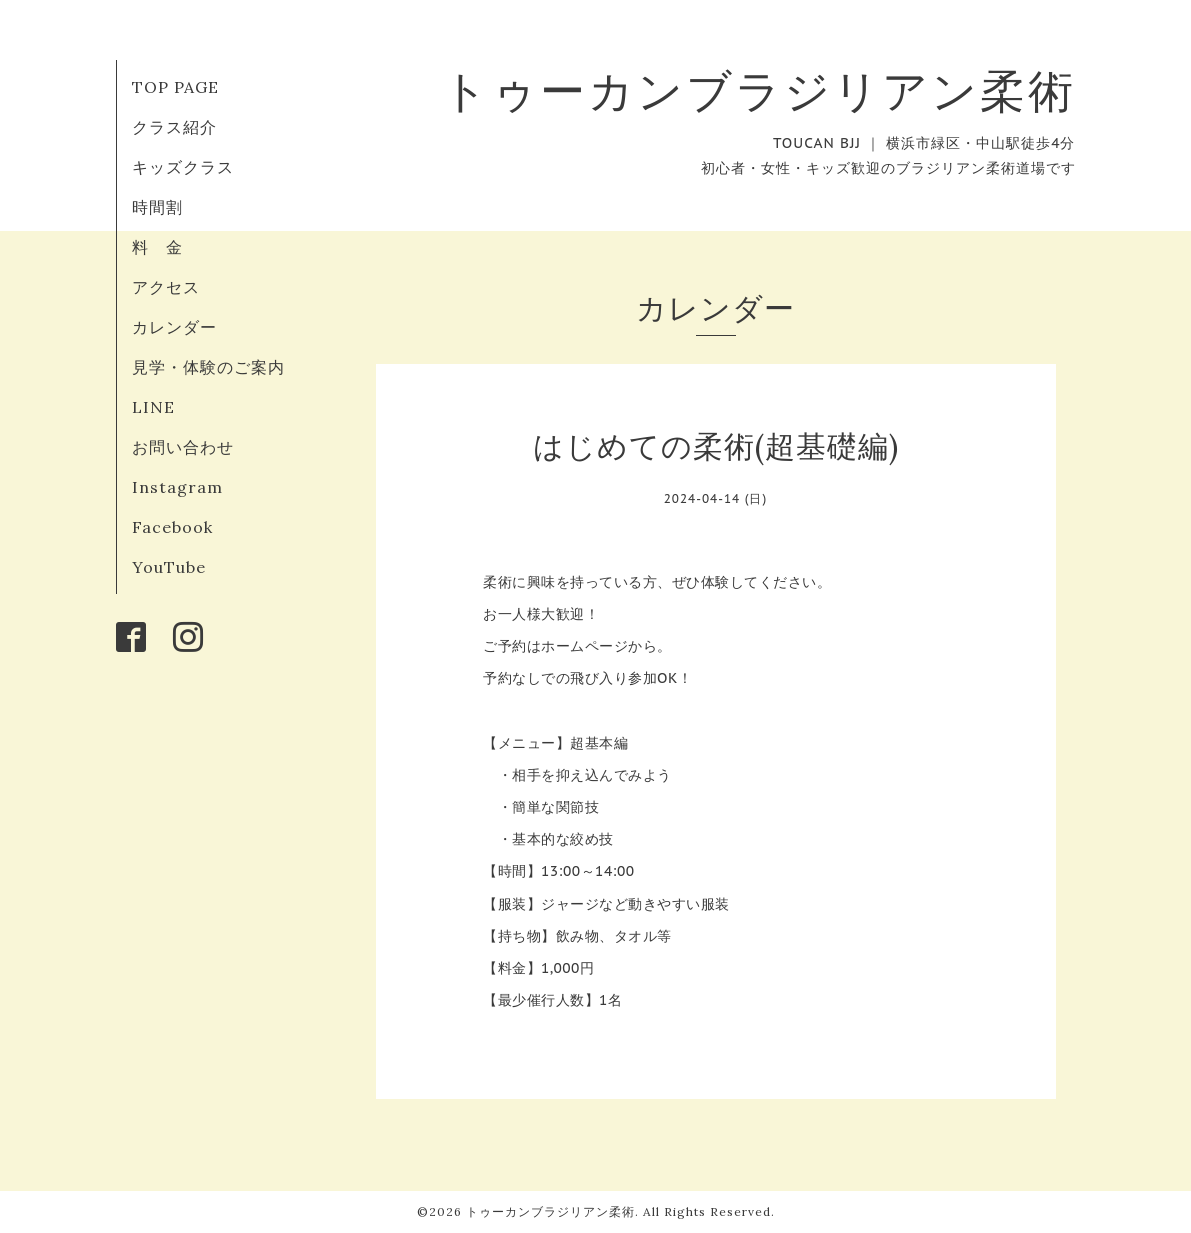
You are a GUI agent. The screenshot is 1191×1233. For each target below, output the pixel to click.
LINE (153, 407)
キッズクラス (183, 167)
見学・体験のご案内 (208, 367)
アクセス (166, 287)
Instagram (177, 487)
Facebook (172, 527)
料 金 (157, 247)
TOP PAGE (175, 87)
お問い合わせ (183, 447)
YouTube (169, 567)
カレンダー (174, 327)
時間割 (157, 207)
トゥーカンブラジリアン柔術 (759, 90)
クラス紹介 (174, 127)
